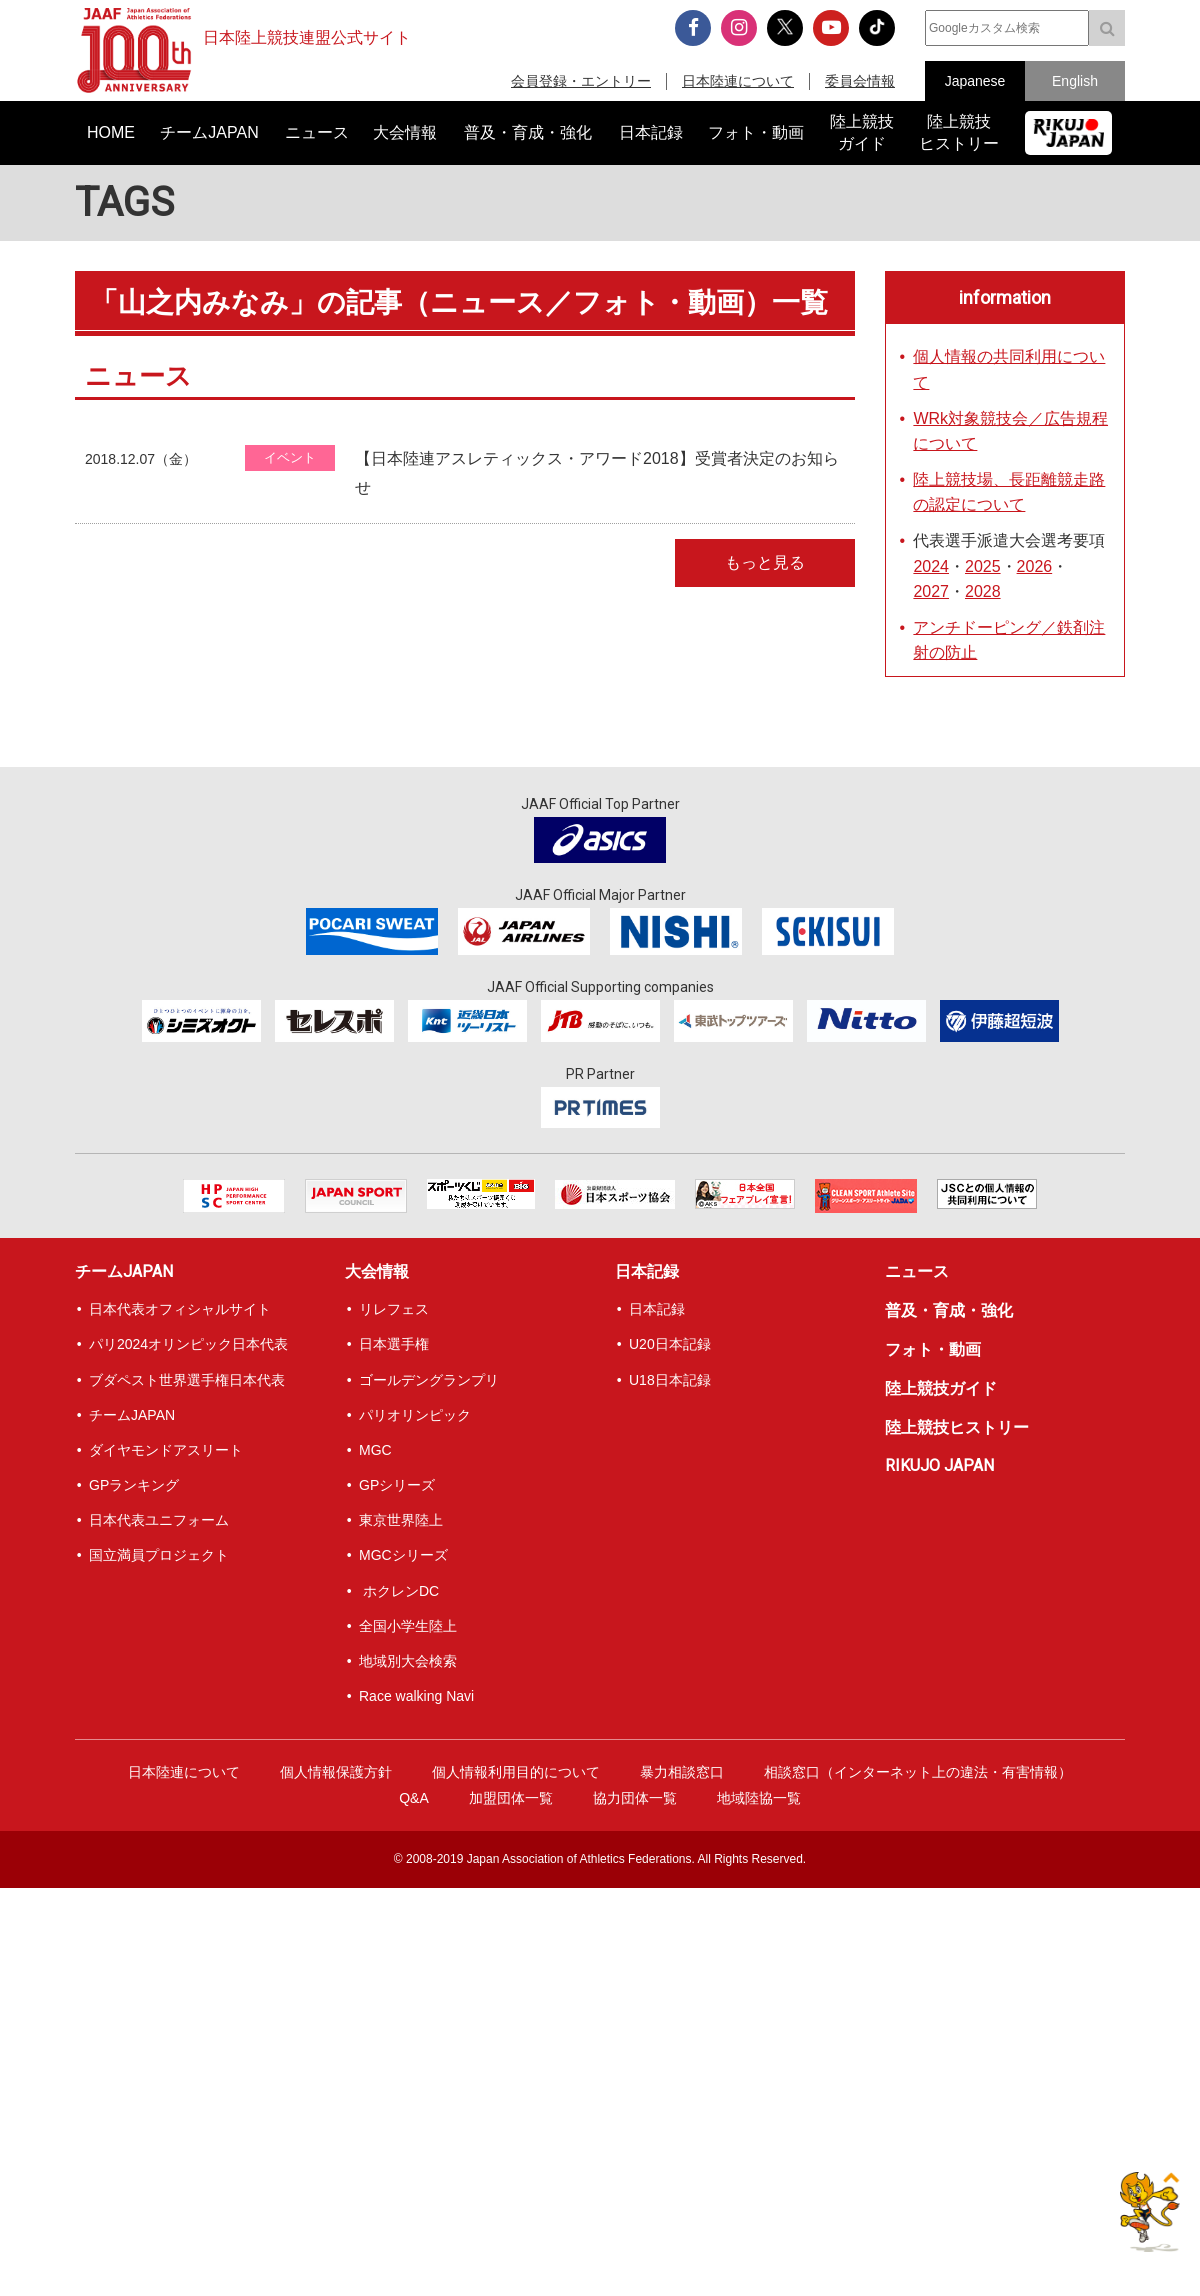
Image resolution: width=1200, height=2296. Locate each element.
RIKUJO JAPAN (939, 1465)
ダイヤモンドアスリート (166, 1450)
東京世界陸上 (401, 1520)
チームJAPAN (124, 1271)
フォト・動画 (933, 1349)
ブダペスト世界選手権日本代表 (187, 1380)
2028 (983, 591)
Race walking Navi (416, 1696)
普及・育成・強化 (949, 1310)
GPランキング (134, 1485)
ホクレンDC (399, 1591)
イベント (290, 457)
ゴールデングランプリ (429, 1380)
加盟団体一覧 (511, 1798)
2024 (931, 566)
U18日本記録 (670, 1380)
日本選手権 (394, 1344)
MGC (375, 1450)
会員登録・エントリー (581, 81)
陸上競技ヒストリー (957, 1427)
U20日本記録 (670, 1344)
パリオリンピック (415, 1415)
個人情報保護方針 (336, 1772)
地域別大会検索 (408, 1661)
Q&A (414, 1798)
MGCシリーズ (403, 1555)
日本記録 (647, 1271)
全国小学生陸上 (408, 1626)
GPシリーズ (397, 1485)
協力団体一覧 (635, 1798)
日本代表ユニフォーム (159, 1520)
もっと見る (765, 562)
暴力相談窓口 (682, 1772)
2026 (1035, 566)
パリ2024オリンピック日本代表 (188, 1344)
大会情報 (377, 1271)
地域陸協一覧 (759, 1798)
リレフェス (394, 1309)
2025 (983, 566)
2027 (931, 591)
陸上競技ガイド (941, 1388)
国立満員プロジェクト (159, 1555)
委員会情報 (860, 81)
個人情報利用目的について (516, 1772)
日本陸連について (738, 81)
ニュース (917, 1271)
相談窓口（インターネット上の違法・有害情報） (918, 1772)
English (1075, 81)
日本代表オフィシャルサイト (180, 1309)
